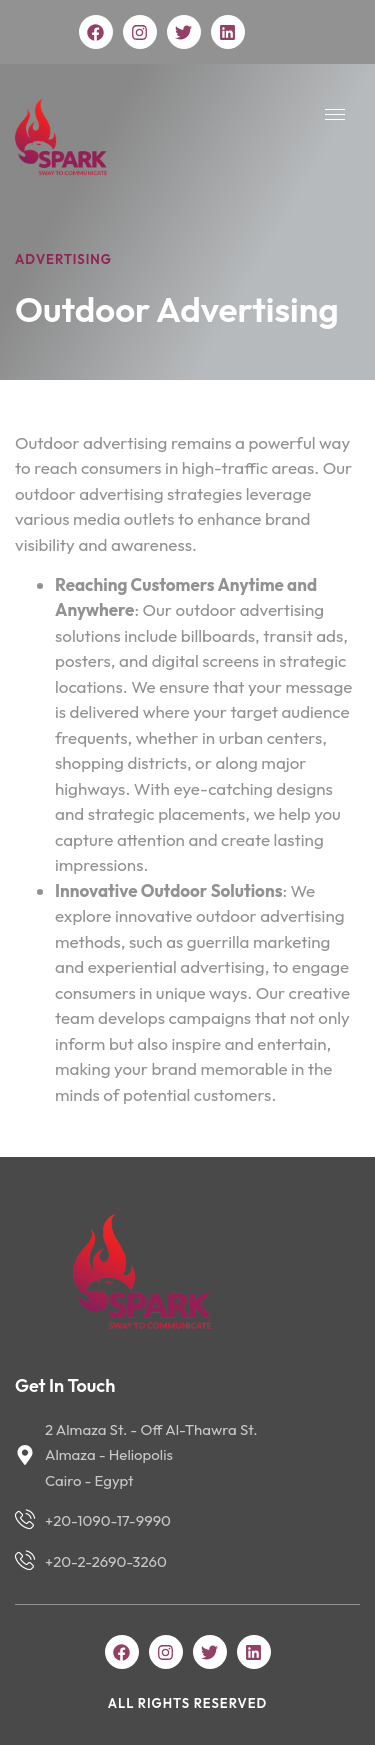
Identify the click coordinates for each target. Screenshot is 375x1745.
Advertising (63, 259)
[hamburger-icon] (335, 114)
